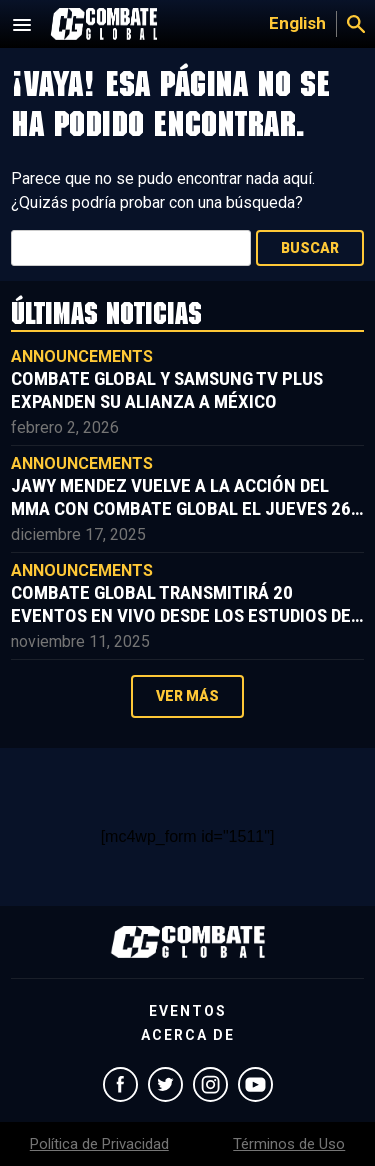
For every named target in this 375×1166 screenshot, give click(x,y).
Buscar (310, 248)
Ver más (187, 696)
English (297, 23)
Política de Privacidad (99, 1144)
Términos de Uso (289, 1144)
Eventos (188, 1011)
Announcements (82, 356)
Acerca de (188, 1035)
